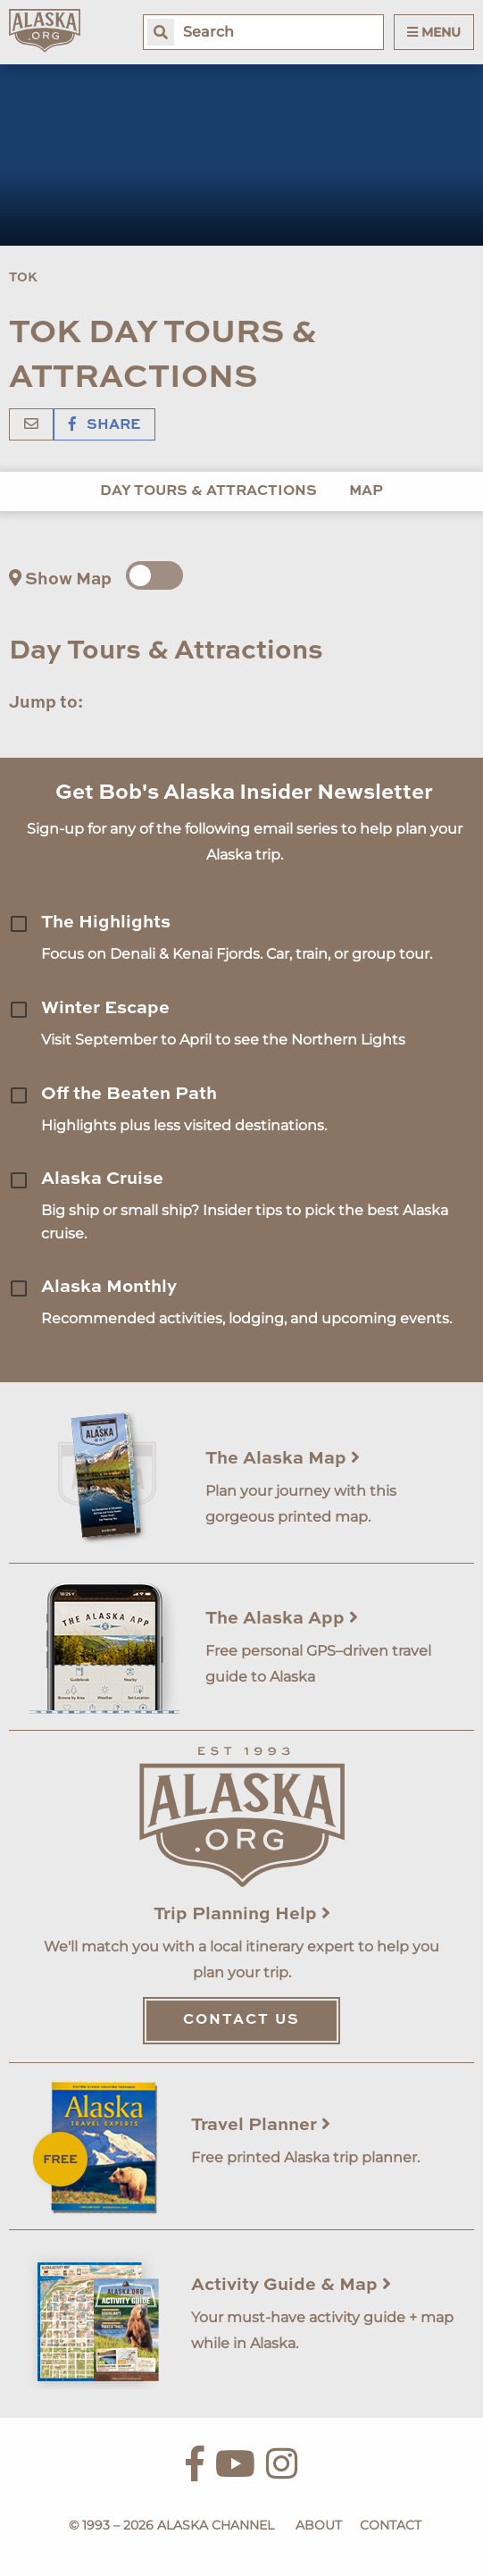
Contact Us (241, 2020)
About (319, 2525)
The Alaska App (281, 1619)
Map (366, 491)
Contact (390, 2525)
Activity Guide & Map (291, 2286)
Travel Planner (260, 2126)
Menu (434, 32)
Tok (23, 278)
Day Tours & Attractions (208, 491)
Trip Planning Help (242, 1915)
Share (104, 425)
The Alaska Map (282, 1459)
